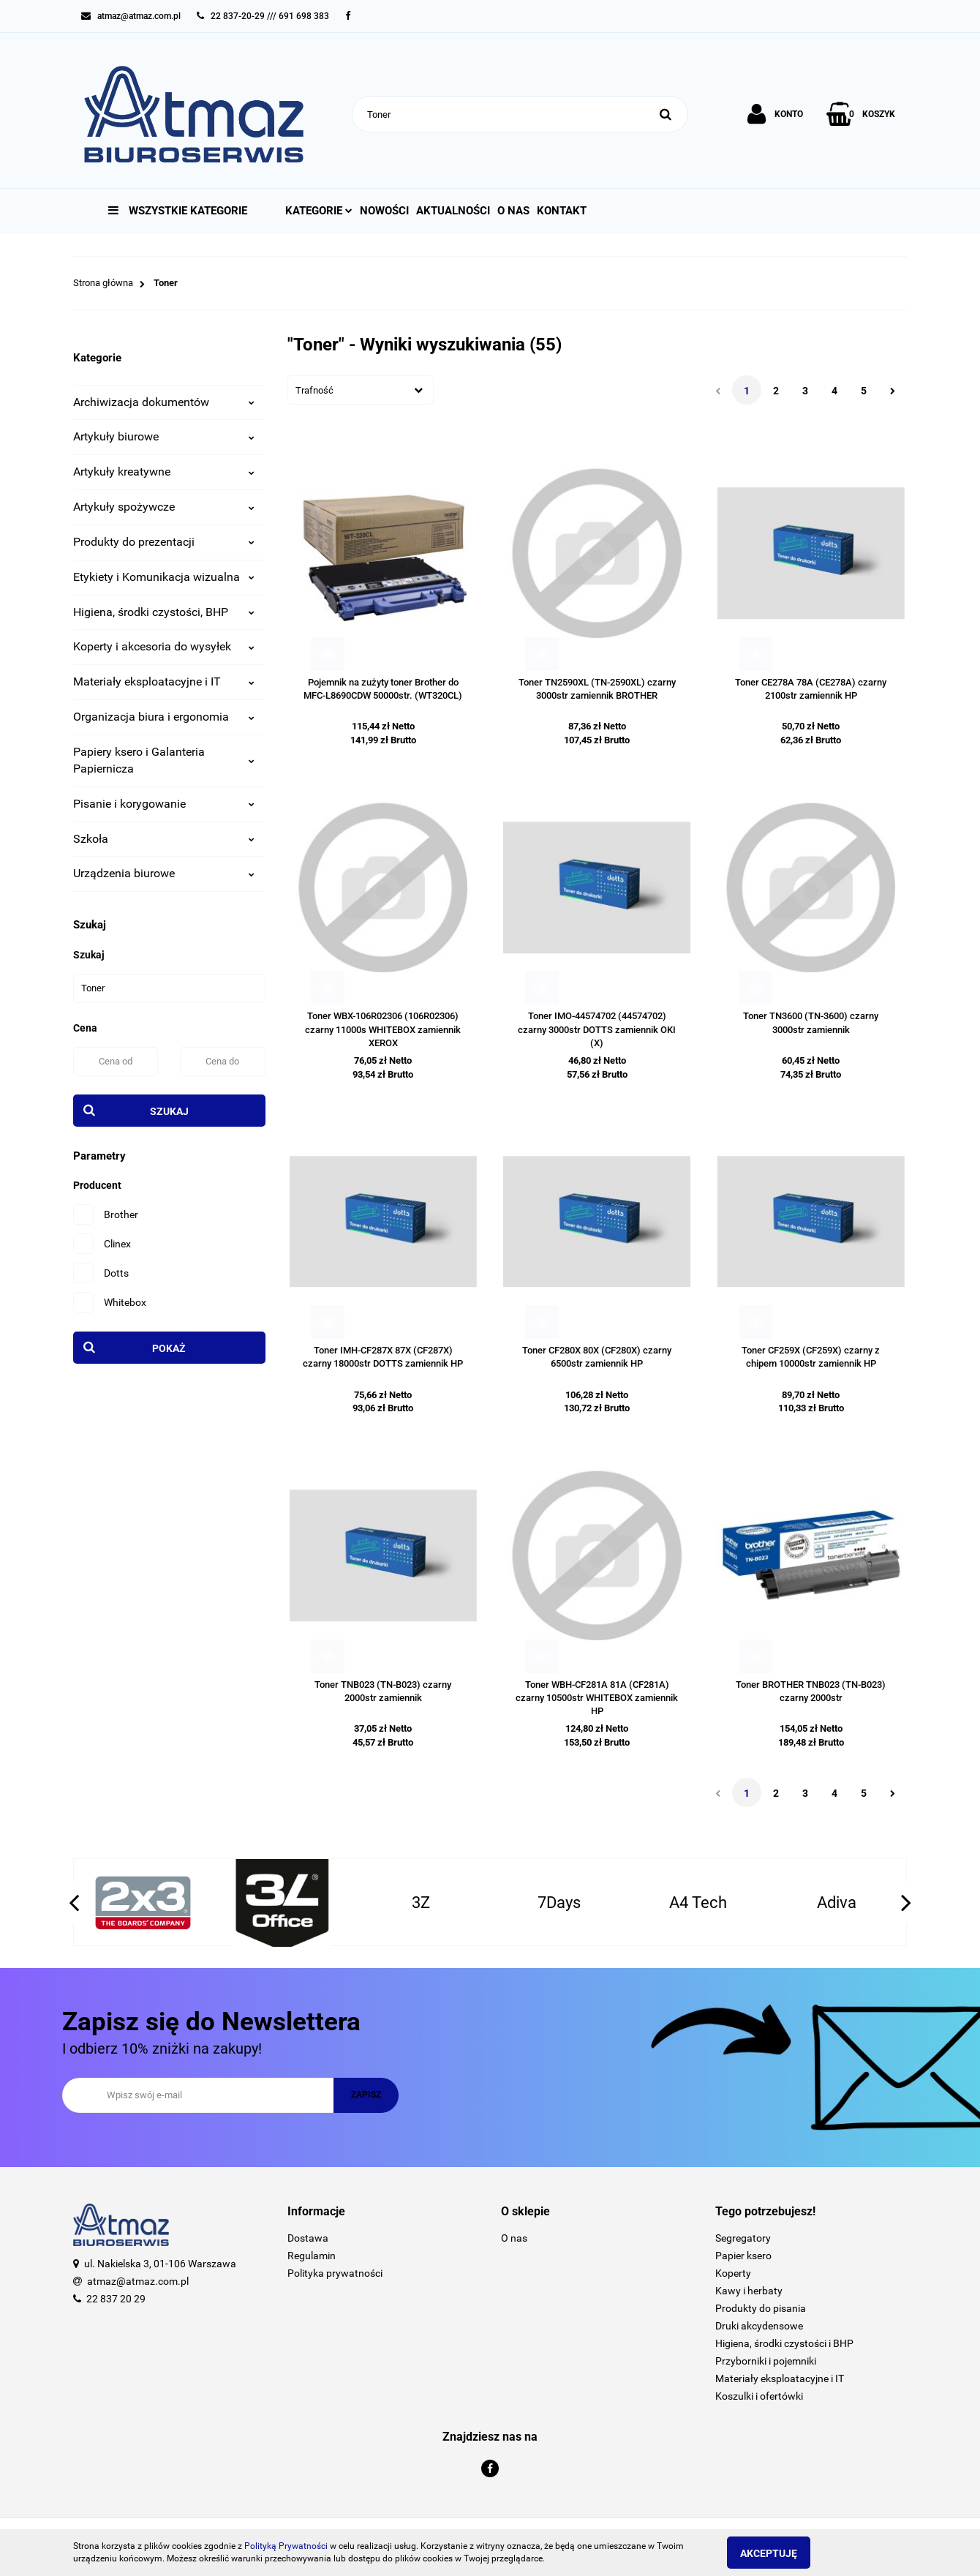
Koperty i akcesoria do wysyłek (164, 646)
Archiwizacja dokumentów (164, 402)
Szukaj (169, 1111)
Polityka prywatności (334, 2273)
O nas (513, 210)
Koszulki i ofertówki (759, 2396)
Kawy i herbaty (749, 2291)
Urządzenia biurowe (164, 873)
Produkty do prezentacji (164, 542)
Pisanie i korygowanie (164, 804)
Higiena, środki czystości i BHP (784, 2343)
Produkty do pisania (760, 2308)
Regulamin (311, 2255)
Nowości (384, 210)
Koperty (733, 2273)
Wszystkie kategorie (177, 210)
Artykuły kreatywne (164, 471)
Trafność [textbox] (314, 390)
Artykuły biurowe (164, 436)
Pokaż (169, 1348)
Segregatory (743, 2238)
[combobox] (360, 390)
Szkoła (164, 839)
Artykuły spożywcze (164, 507)
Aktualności (453, 210)
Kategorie (319, 210)
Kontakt (562, 210)
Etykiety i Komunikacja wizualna (164, 577)
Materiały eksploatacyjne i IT (164, 681)
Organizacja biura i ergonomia (164, 717)
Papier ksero (743, 2255)
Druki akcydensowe (759, 2326)
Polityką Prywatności (286, 2546)
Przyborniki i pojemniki (765, 2361)
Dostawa (307, 2238)
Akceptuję (778, 2553)
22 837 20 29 (116, 2299)
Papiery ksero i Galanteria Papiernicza (164, 760)
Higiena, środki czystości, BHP (164, 612)
